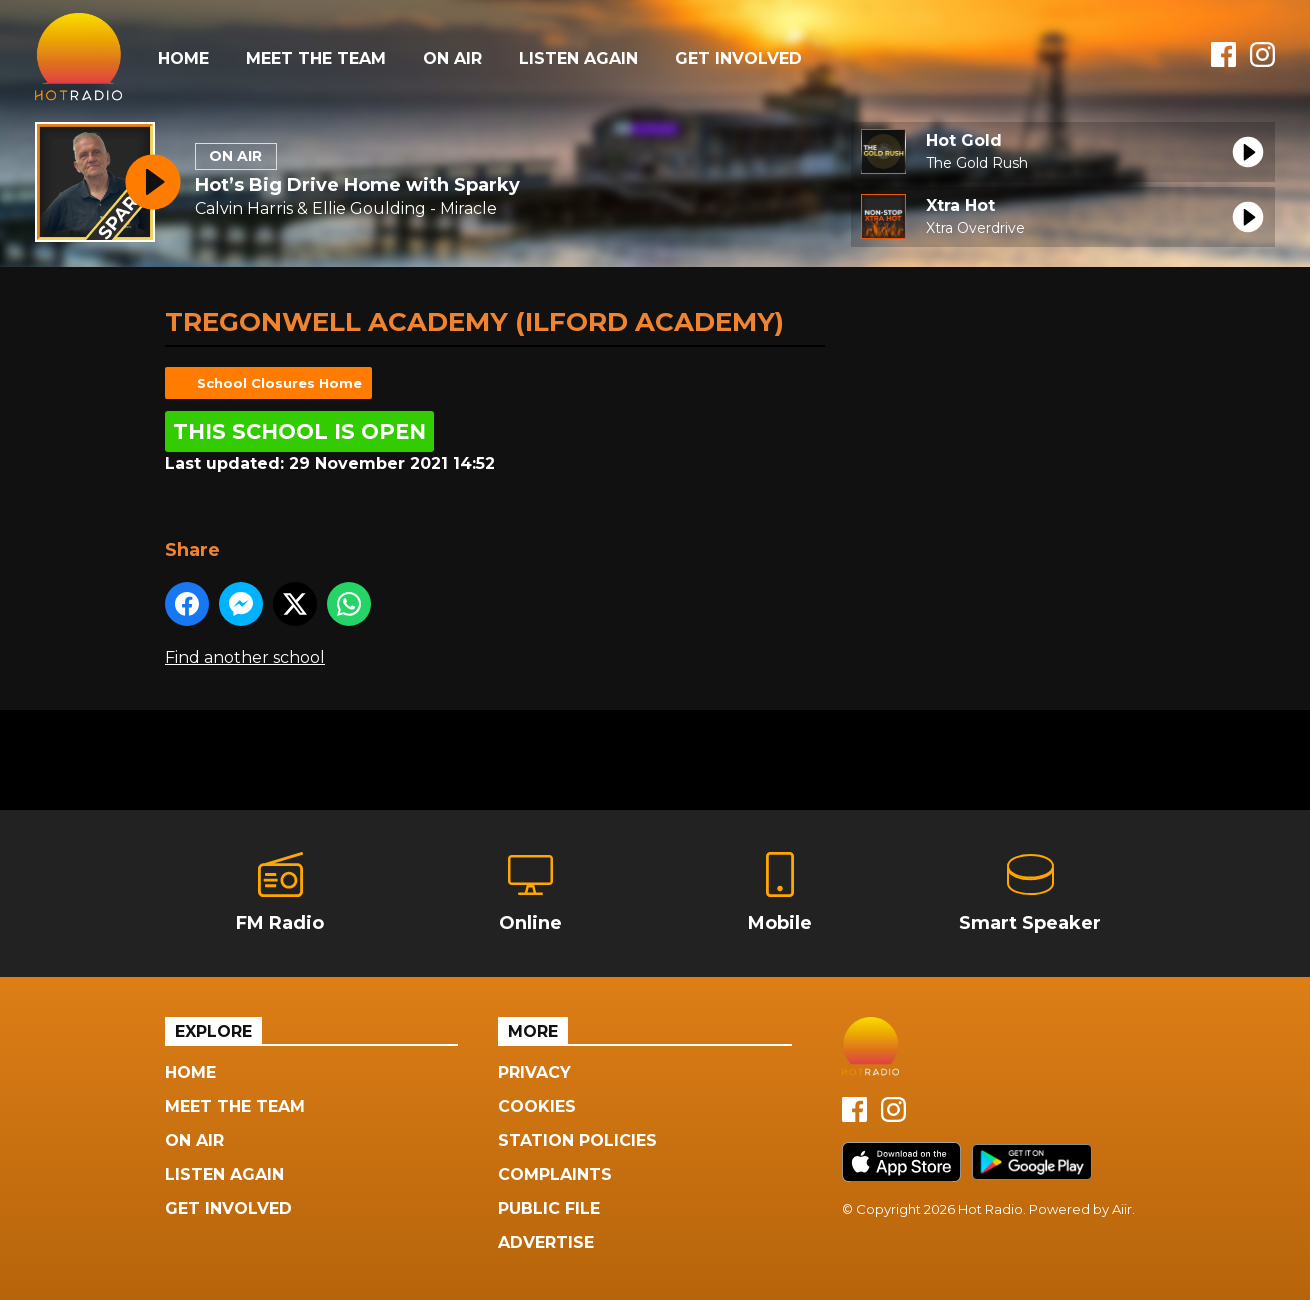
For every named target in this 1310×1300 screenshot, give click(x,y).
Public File (549, 1208)
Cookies (537, 1106)
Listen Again (578, 58)
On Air (452, 58)
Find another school (245, 657)
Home (183, 58)
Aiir (1122, 1209)
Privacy (534, 1072)
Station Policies (577, 1140)
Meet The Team (316, 58)
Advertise (546, 1242)
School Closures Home (279, 383)
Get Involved (738, 58)
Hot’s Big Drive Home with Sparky (357, 185)
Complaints (555, 1174)
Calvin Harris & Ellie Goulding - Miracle (346, 208)
